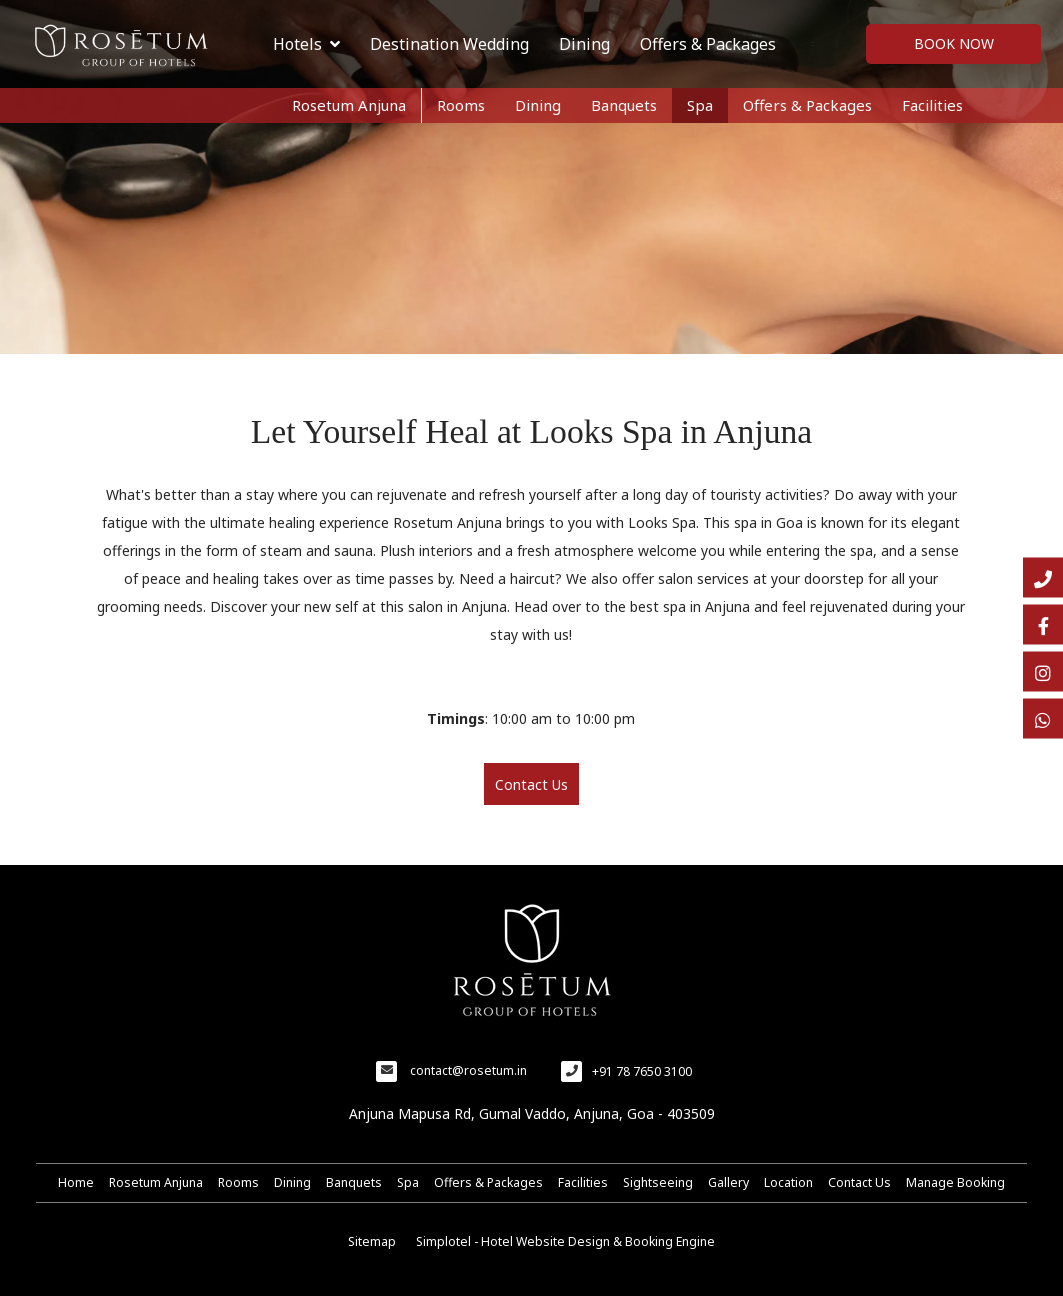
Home (76, 1182)
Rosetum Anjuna (349, 105)
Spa (700, 105)
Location (788, 1182)
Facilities (932, 105)
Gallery (728, 1182)
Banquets (624, 105)
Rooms (461, 105)
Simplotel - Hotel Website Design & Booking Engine (565, 1241)
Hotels (306, 44)
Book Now (954, 43)
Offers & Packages (708, 44)
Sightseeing (658, 1182)
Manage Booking (955, 1182)
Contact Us (859, 1182)
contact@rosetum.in (468, 1070)
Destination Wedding (449, 44)
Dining (584, 44)
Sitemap (372, 1241)
